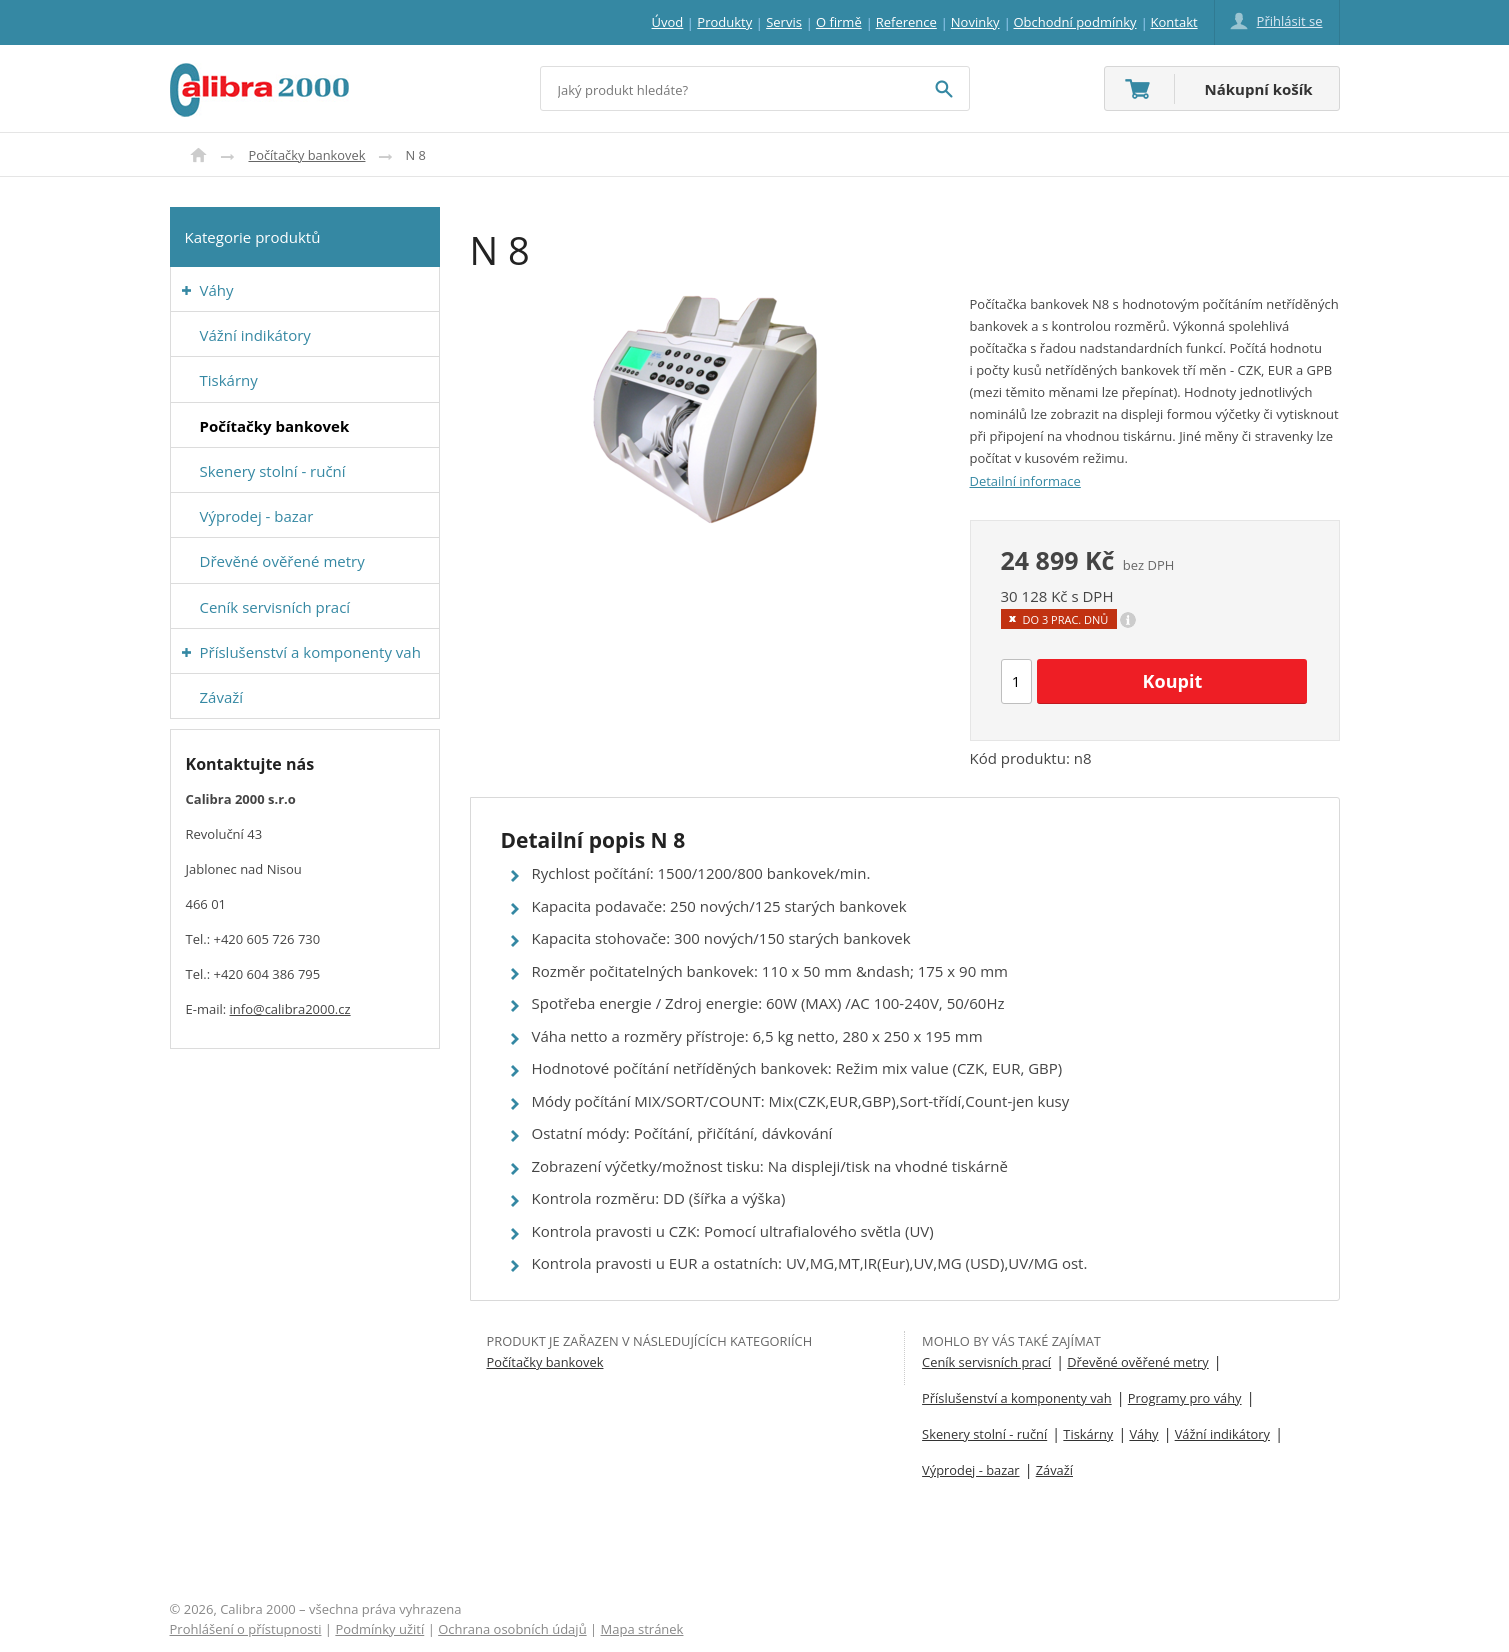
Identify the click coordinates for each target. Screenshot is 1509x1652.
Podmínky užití (379, 1629)
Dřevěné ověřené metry (1137, 1362)
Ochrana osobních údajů (512, 1629)
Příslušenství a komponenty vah (1017, 1398)
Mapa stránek (642, 1629)
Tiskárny (1088, 1434)
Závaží (1054, 1470)
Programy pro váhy (1185, 1398)
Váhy (1143, 1434)
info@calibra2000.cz (290, 1009)
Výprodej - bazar (970, 1470)
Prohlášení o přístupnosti (246, 1629)
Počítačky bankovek (307, 155)
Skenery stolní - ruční (984, 1434)
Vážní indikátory (1222, 1434)
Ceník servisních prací (986, 1362)
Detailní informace (1025, 481)
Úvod (198, 155)
